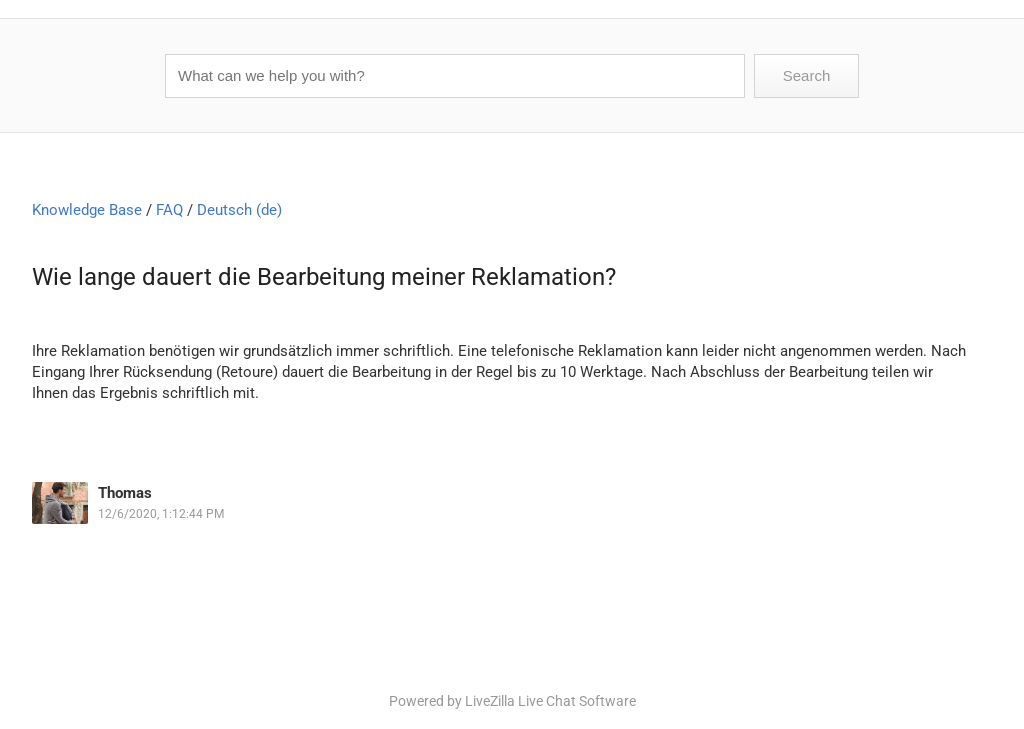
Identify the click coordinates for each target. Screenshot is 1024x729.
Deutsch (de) (239, 210)
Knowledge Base (87, 210)
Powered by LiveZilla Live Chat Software (512, 701)
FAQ (169, 210)
